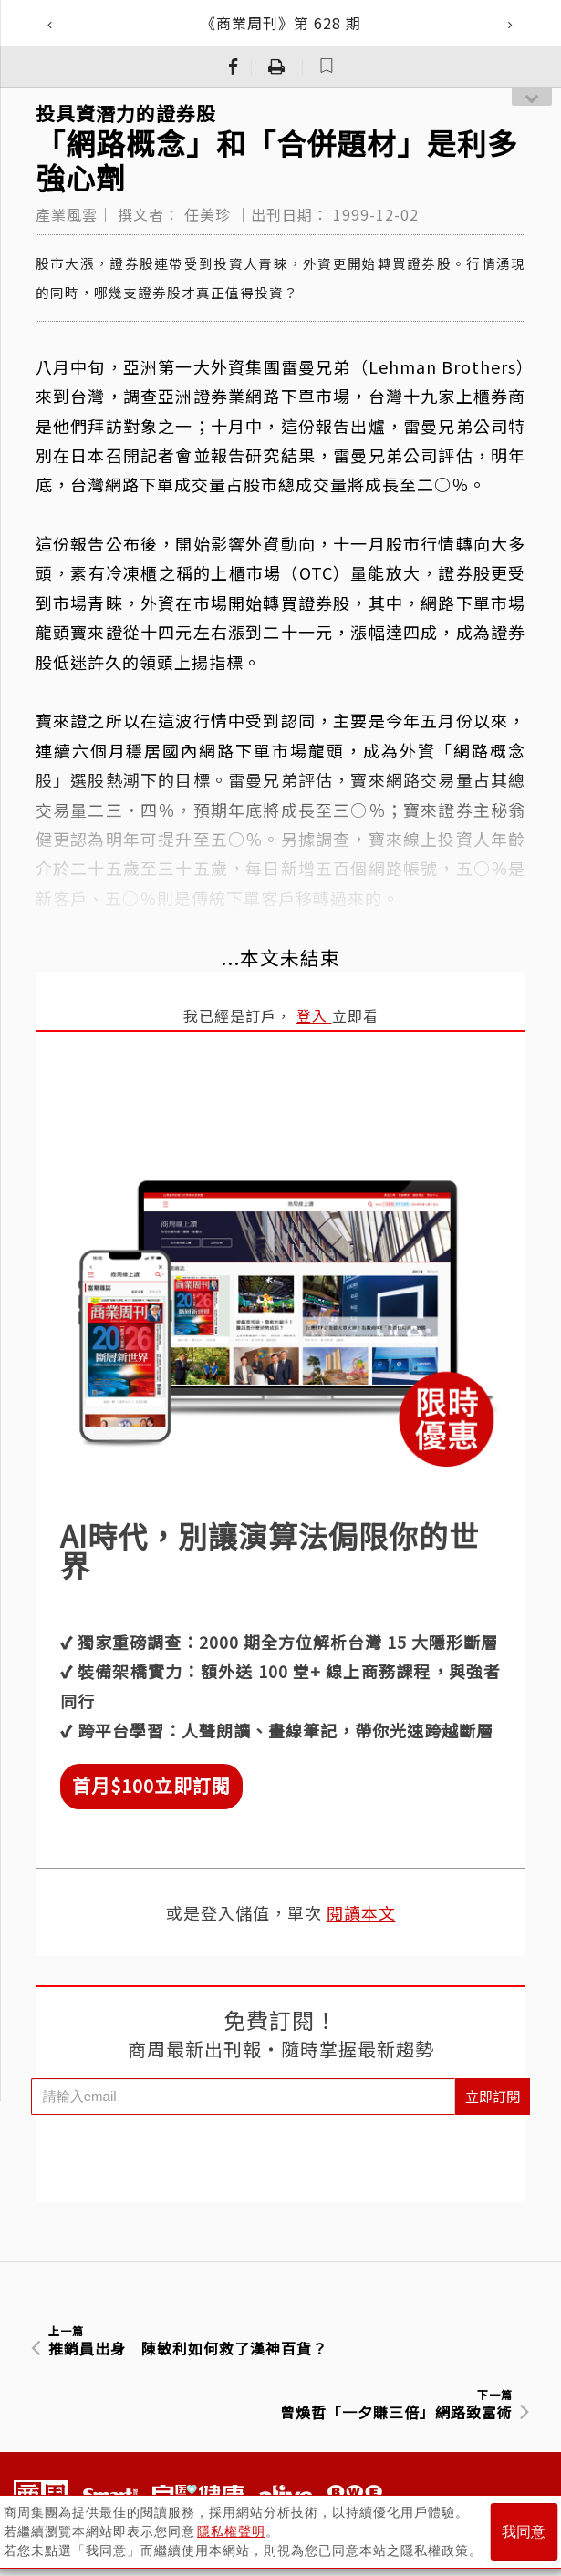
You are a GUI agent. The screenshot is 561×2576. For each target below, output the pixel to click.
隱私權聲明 (231, 2531)
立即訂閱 (492, 2096)
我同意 (523, 2532)
